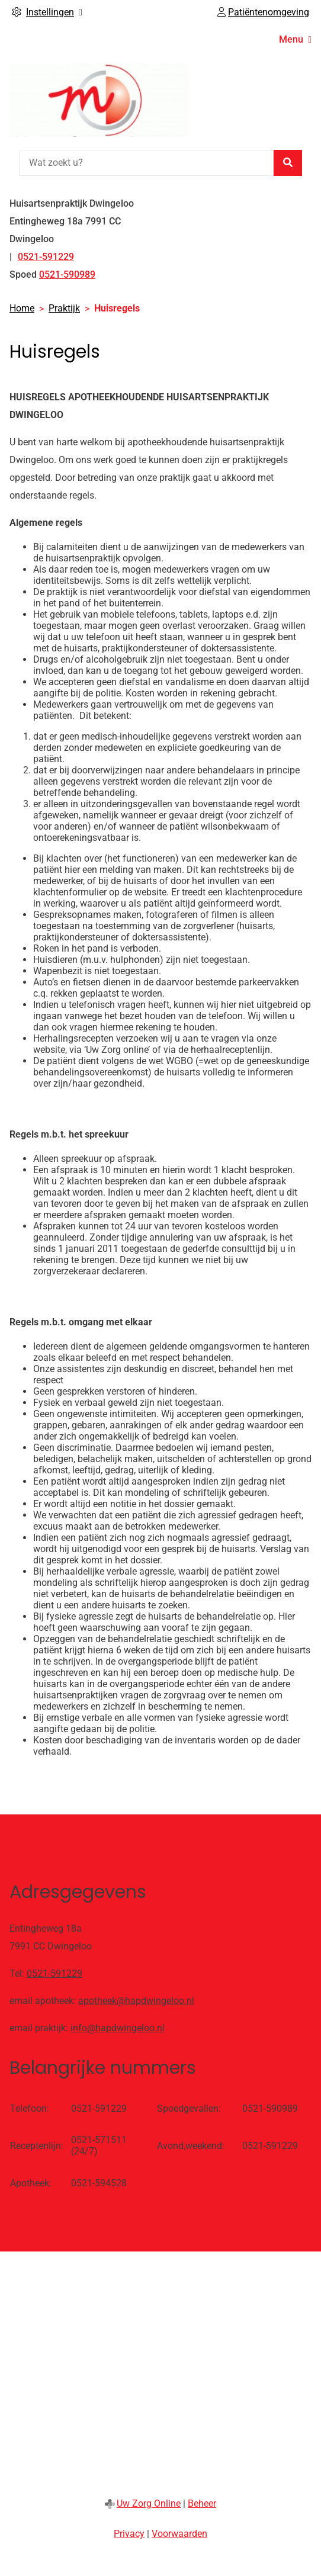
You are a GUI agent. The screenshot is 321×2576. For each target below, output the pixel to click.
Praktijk (64, 308)
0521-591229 (54, 1973)
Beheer (202, 2503)
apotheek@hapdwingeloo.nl (136, 2000)
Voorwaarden (179, 2533)
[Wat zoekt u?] (146, 163)
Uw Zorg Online (149, 2503)
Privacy (129, 2533)
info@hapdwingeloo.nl (117, 2028)
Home (21, 308)
